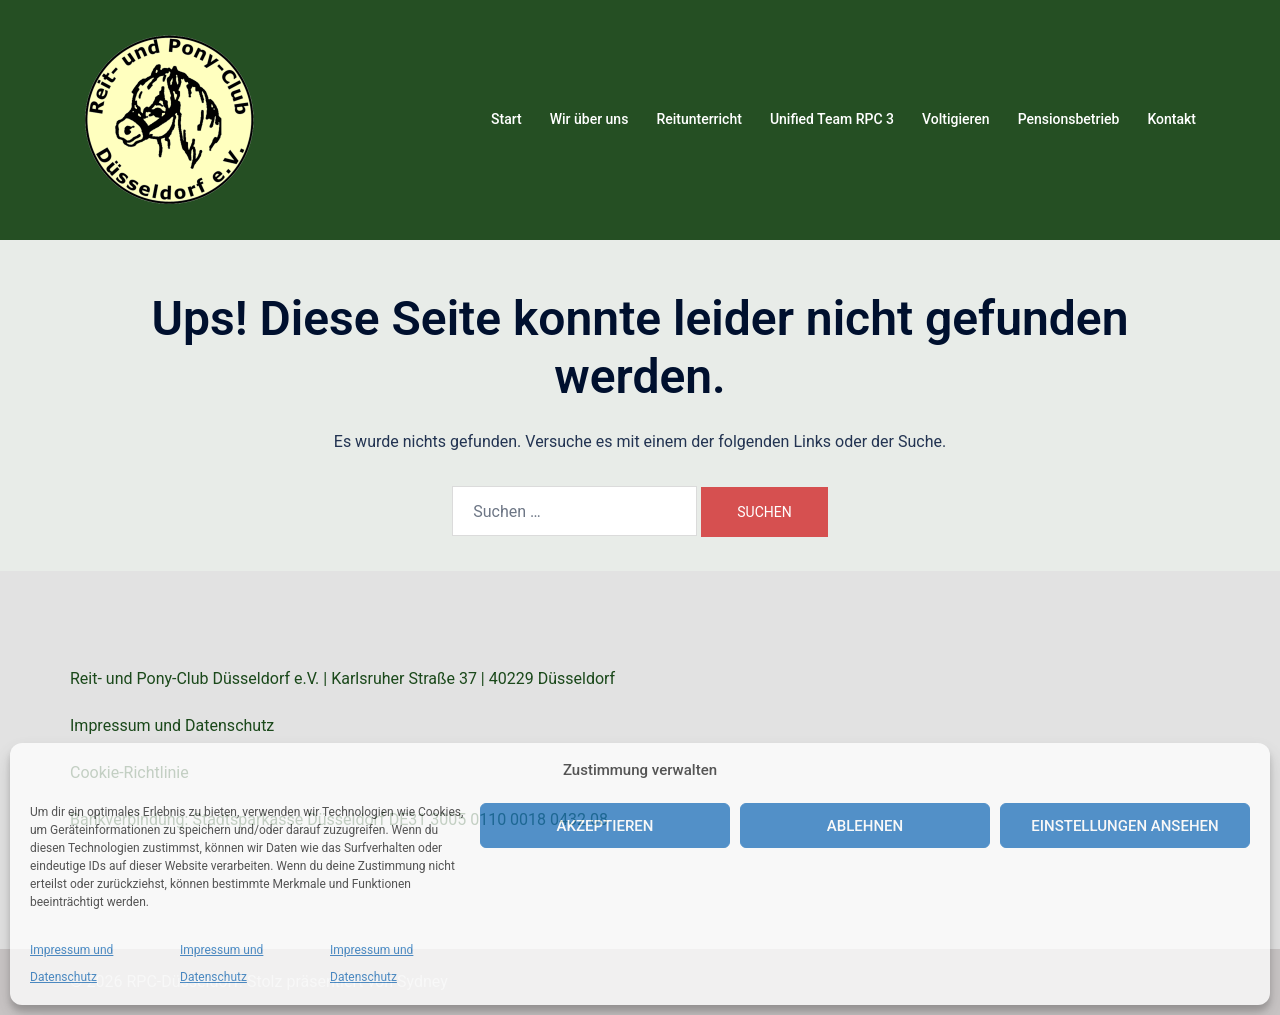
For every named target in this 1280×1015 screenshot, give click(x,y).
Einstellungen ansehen (1124, 826)
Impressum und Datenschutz (172, 725)
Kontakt (1171, 119)
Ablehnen (865, 826)
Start (506, 119)
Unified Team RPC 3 (832, 119)
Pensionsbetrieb (1069, 119)
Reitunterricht (699, 119)
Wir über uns (589, 119)
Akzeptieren (605, 826)
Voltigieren (956, 119)
